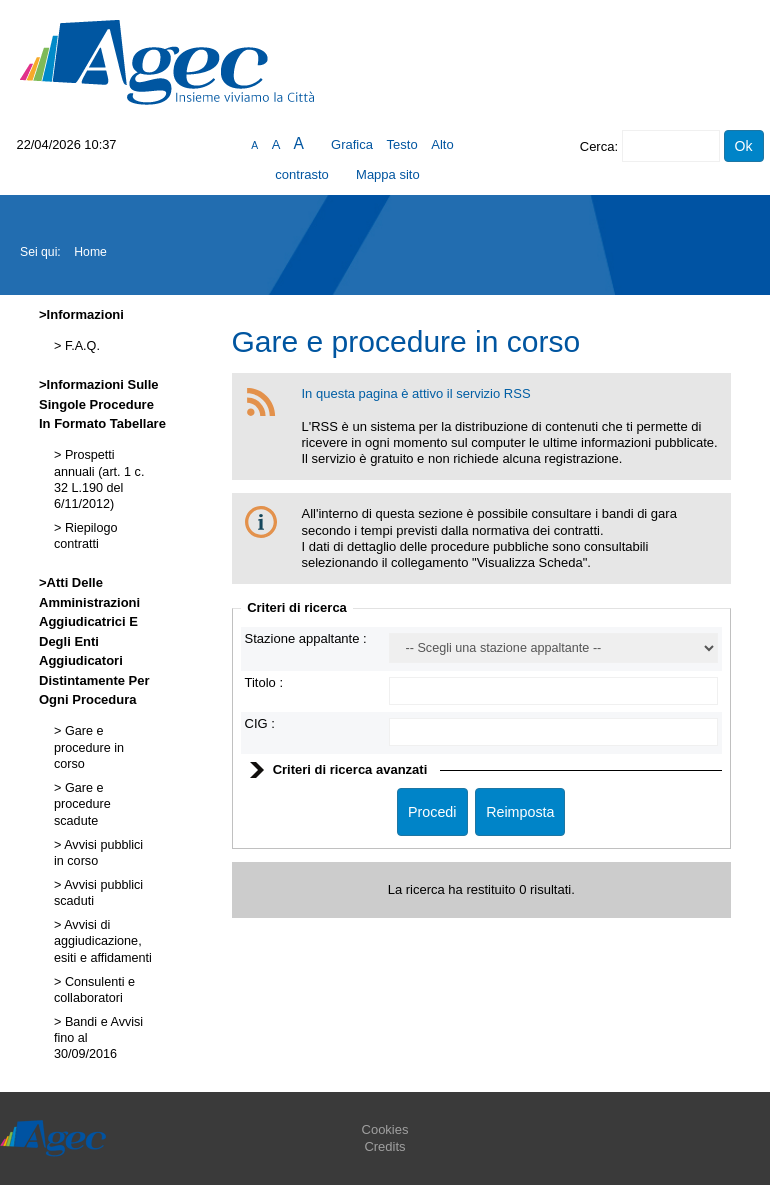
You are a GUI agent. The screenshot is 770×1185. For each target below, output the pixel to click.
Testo (402, 144)
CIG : (260, 723)
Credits (384, 1146)
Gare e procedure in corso (89, 747)
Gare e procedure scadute (82, 804)
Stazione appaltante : (306, 638)
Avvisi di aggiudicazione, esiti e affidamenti (103, 941)
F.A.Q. (80, 346)
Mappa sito (388, 174)
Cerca (597, 146)
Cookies (385, 1129)
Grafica (352, 144)
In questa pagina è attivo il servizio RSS (416, 393)
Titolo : (264, 682)
